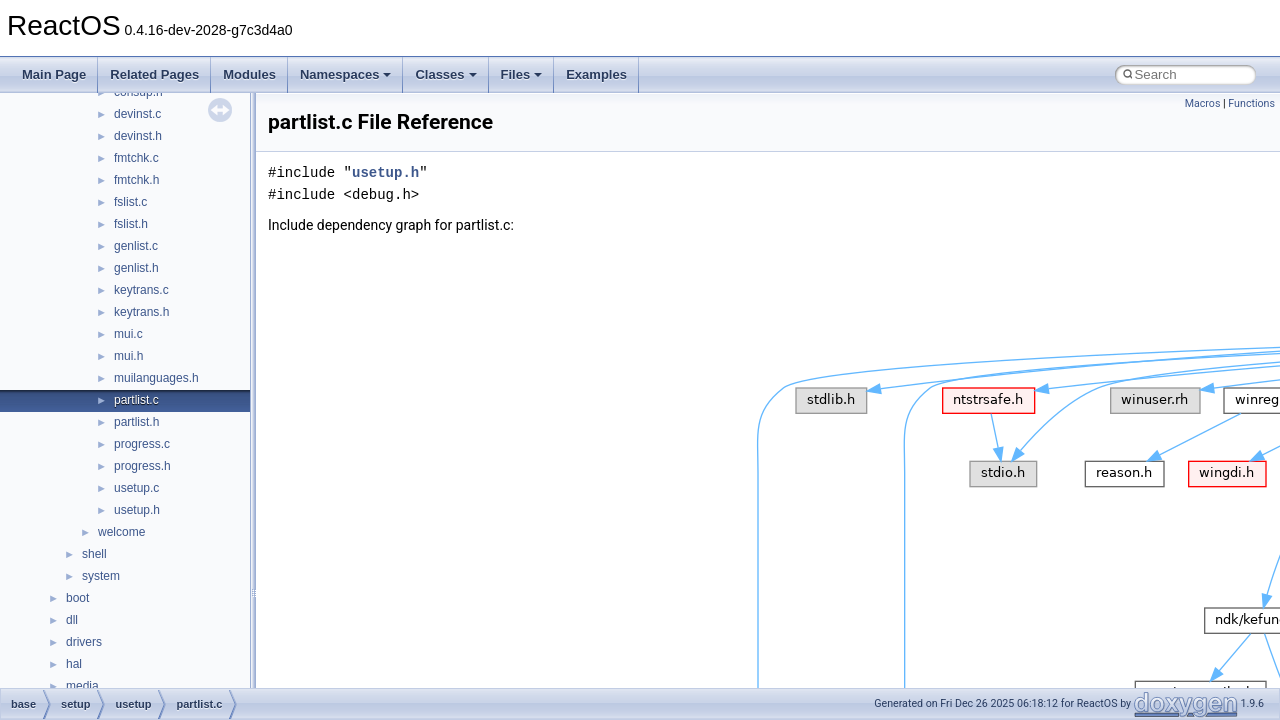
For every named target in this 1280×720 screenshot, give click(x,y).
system (101, 576)
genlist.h (136, 268)
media (82, 686)
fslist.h (131, 224)
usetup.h (137, 510)
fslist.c (130, 202)
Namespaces (346, 74)
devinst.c (137, 114)
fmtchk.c (136, 158)
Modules (249, 74)
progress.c (142, 444)
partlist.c (136, 400)
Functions (1251, 103)
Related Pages (154, 74)
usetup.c (136, 488)
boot (77, 598)
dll (72, 620)
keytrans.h (141, 312)
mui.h (128, 356)
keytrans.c (141, 290)
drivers (84, 642)
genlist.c (136, 246)
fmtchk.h (136, 180)
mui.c (128, 334)
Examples (596, 74)
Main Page (54, 74)
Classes (445, 74)
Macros (1203, 103)
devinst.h (138, 136)
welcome (121, 532)
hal (74, 664)
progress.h (142, 466)
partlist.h (136, 422)
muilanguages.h (156, 378)
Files (522, 74)
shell (94, 554)
